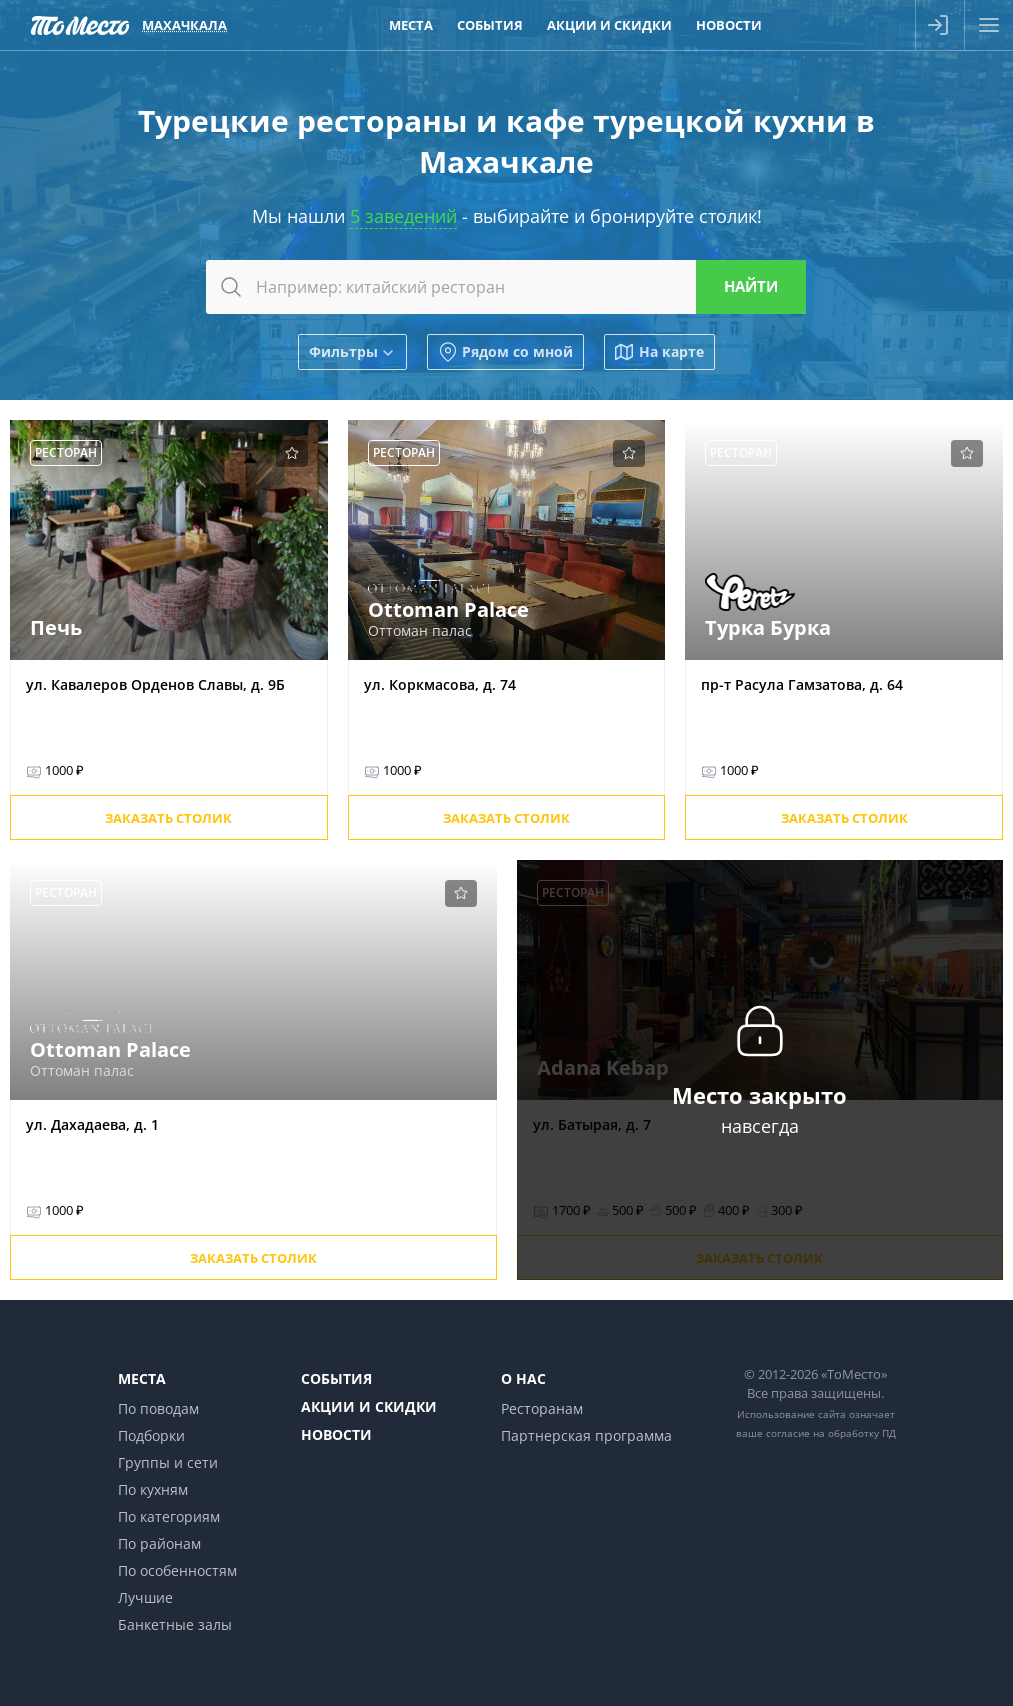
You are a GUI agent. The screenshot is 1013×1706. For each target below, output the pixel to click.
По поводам (158, 1408)
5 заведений (403, 216)
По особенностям (177, 1570)
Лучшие (145, 1597)
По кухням (153, 1489)
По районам (159, 1543)
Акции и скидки (369, 1406)
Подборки (151, 1435)
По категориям (169, 1516)
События (336, 1378)
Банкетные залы (175, 1624)
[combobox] (506, 287)
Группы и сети (168, 1462)
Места (142, 1378)
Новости (336, 1434)
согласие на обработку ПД (831, 1433)
